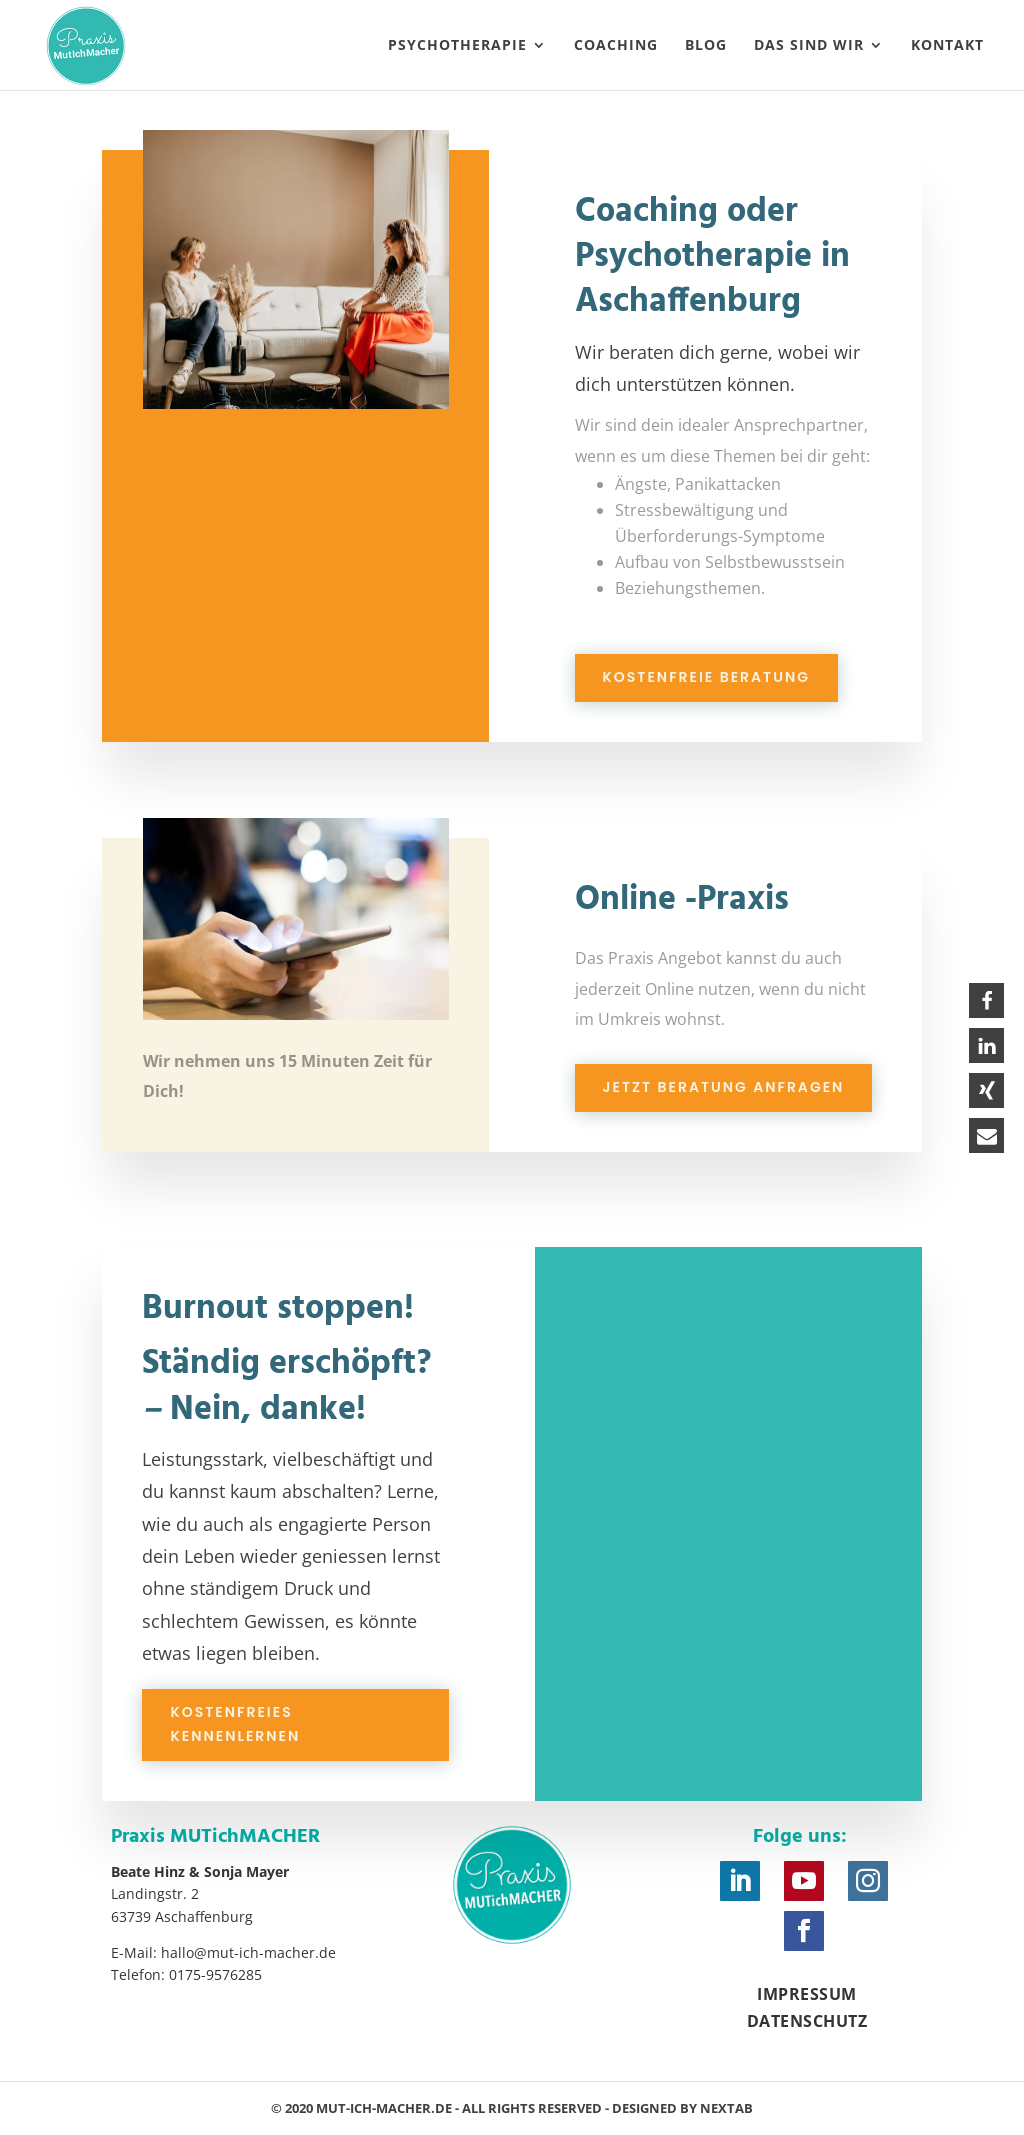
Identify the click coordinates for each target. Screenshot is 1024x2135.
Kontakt (947, 46)
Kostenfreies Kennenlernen (235, 1724)
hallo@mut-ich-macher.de (248, 1952)
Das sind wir (809, 46)
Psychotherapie (457, 46)
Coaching (616, 46)
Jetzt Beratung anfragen (724, 1087)
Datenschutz (807, 2021)
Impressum (807, 1994)
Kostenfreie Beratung (706, 677)
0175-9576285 (215, 1974)
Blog (706, 46)
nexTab (726, 2108)
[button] (986, 1000)
